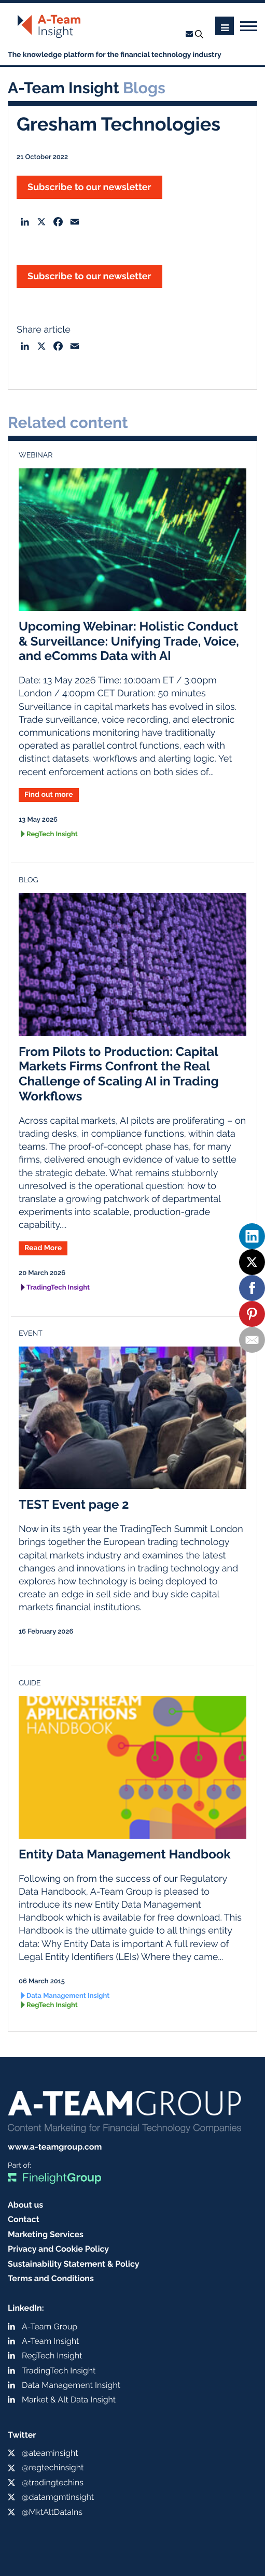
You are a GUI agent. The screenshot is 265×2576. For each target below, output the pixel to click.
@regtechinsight (52, 2467)
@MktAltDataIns (52, 2512)
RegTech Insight (52, 834)
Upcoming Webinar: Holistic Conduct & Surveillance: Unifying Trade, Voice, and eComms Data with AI (129, 641)
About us (25, 2205)
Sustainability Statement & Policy (74, 2264)
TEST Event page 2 (74, 1504)
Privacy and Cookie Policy (58, 2249)
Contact (23, 2219)
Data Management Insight (67, 1996)
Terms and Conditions (51, 2278)
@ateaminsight (50, 2453)
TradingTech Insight (58, 1288)
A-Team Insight (50, 2341)
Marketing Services (45, 2234)
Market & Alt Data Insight (69, 2400)
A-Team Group (49, 2326)
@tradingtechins (52, 2482)
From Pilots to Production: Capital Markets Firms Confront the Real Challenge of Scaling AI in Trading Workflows (119, 1074)
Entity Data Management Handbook (125, 1854)
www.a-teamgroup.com (55, 2147)
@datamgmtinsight (58, 2497)
